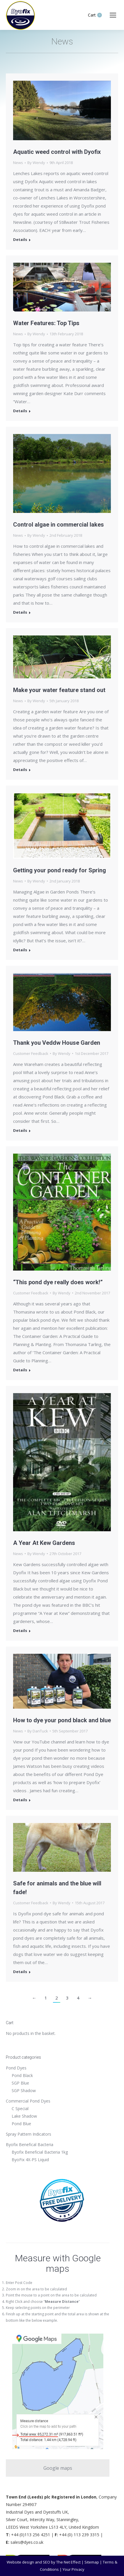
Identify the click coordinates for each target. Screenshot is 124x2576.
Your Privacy (73, 2569)
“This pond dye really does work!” (58, 1282)
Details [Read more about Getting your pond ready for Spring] (20, 949)
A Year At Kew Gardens (44, 1542)
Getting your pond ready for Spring (59, 870)
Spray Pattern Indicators (28, 2134)
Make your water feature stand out (59, 690)
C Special (20, 2108)
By (36, 162)
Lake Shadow (24, 2116)
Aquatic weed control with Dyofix (57, 151)
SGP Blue (20, 2083)
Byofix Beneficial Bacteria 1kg (40, 2152)
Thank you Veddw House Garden (56, 1042)
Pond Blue (21, 2123)
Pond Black (22, 2075)
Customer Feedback (30, 1053)
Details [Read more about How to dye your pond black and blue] (20, 1799)
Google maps (57, 2468)
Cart (95, 15)
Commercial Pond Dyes (28, 2101)
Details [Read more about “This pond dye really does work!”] (20, 1370)
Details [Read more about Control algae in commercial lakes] (20, 612)
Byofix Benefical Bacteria (29, 2144)
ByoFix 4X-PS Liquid (30, 2159)
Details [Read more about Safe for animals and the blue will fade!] (20, 1971)
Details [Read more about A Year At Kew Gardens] (20, 1630)
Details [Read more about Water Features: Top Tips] (20, 410)
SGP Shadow (24, 2090)
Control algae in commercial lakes (58, 524)
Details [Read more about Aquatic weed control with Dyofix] (20, 239)
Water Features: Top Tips (46, 323)
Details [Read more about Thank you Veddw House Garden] (20, 1130)
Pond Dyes (16, 2068)
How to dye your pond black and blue (62, 1720)
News (18, 162)
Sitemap (91, 2562)
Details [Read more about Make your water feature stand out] (20, 769)
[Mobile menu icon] (113, 15)
